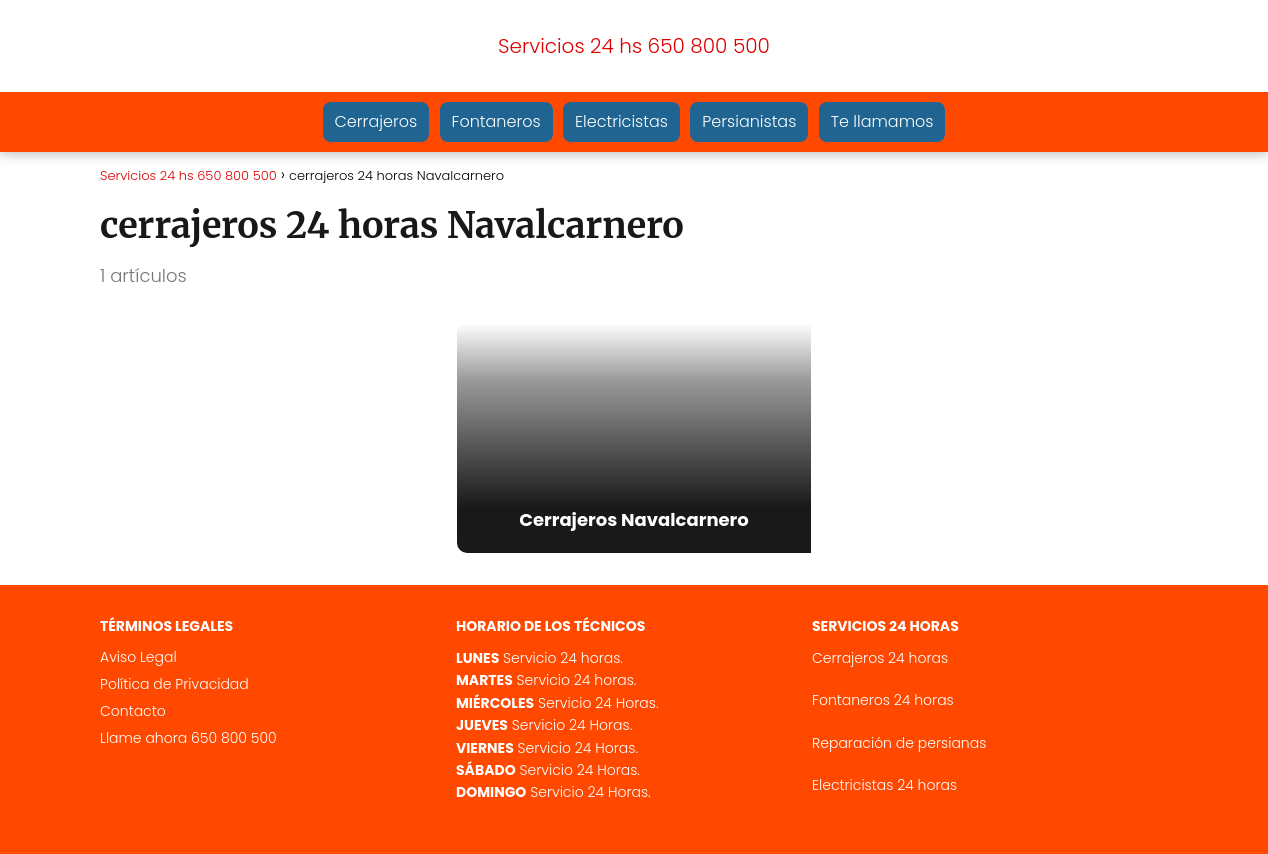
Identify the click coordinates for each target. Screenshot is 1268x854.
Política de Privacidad (174, 684)
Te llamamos (882, 121)
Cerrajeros (376, 121)
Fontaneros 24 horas (883, 700)
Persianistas (749, 121)
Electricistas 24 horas (884, 785)
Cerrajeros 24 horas (880, 658)
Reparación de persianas (899, 743)
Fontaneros (496, 121)
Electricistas (621, 121)
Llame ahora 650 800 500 (188, 738)
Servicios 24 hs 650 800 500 (634, 46)
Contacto (133, 711)
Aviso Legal (138, 657)
